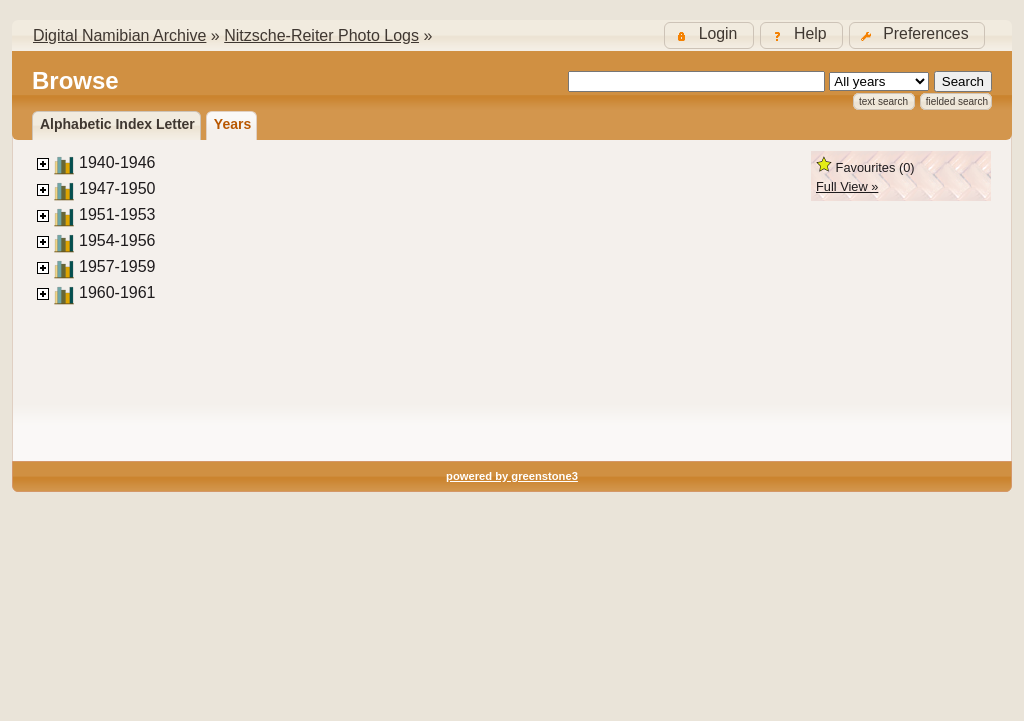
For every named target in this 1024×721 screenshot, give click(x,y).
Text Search (883, 101)
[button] (917, 35)
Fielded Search (957, 101)
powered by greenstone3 (512, 476)
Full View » (847, 186)
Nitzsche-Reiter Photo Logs (321, 35)
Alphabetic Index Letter (117, 124)
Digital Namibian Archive (119, 35)
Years (232, 124)
